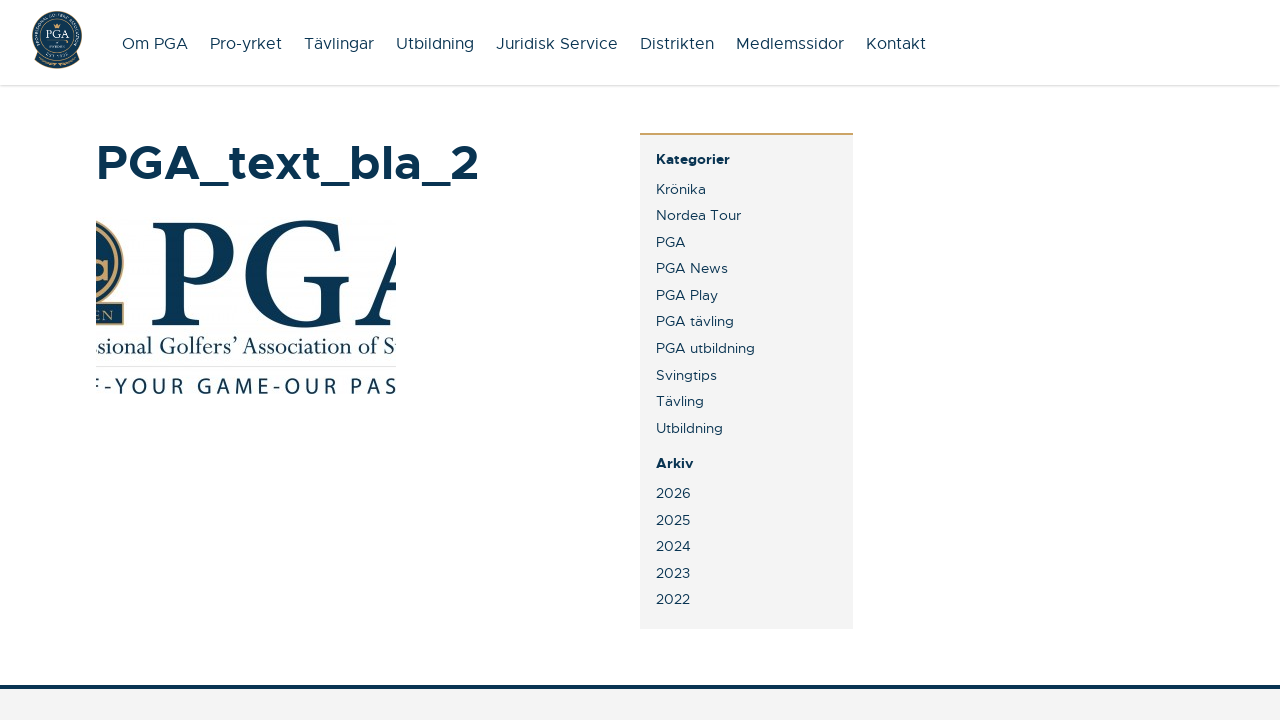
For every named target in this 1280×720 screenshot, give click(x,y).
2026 (673, 493)
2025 (673, 520)
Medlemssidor (790, 44)
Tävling (680, 401)
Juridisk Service (557, 44)
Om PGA (155, 44)
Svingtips (686, 375)
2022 (673, 599)
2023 (673, 573)
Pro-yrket (246, 44)
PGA (671, 242)
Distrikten (677, 44)
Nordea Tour (698, 215)
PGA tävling (695, 321)
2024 (673, 546)
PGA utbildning (705, 348)
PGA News (692, 268)
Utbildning (435, 44)
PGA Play (687, 295)
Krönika (681, 189)
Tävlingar (339, 44)
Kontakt (896, 44)
